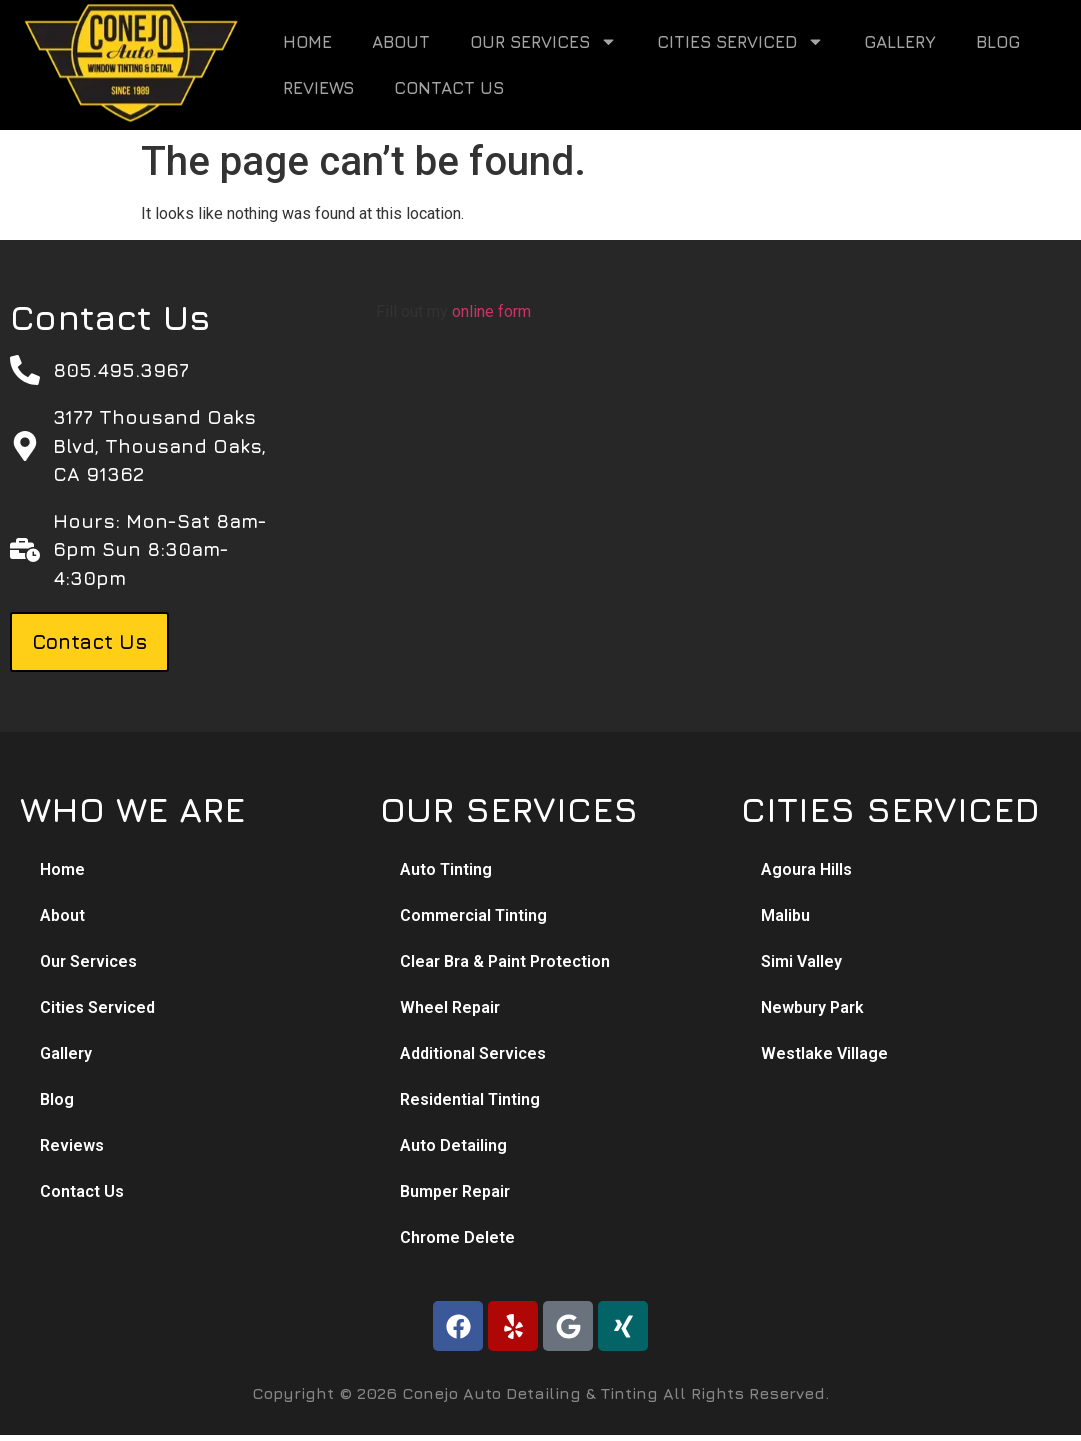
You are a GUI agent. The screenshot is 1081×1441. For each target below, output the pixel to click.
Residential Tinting (470, 1099)
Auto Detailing (453, 1145)
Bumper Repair (455, 1191)
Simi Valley (801, 961)
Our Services (543, 41)
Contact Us (449, 88)
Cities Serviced (740, 41)
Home (307, 42)
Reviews (318, 88)
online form (491, 311)
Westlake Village (824, 1053)
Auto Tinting (446, 869)
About (401, 42)
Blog (998, 42)
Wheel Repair (450, 1007)
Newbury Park (812, 1007)
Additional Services (473, 1053)
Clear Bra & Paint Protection (505, 961)
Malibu (785, 915)
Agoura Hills (806, 869)
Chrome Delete (457, 1237)
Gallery (900, 42)
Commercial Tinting (473, 915)
